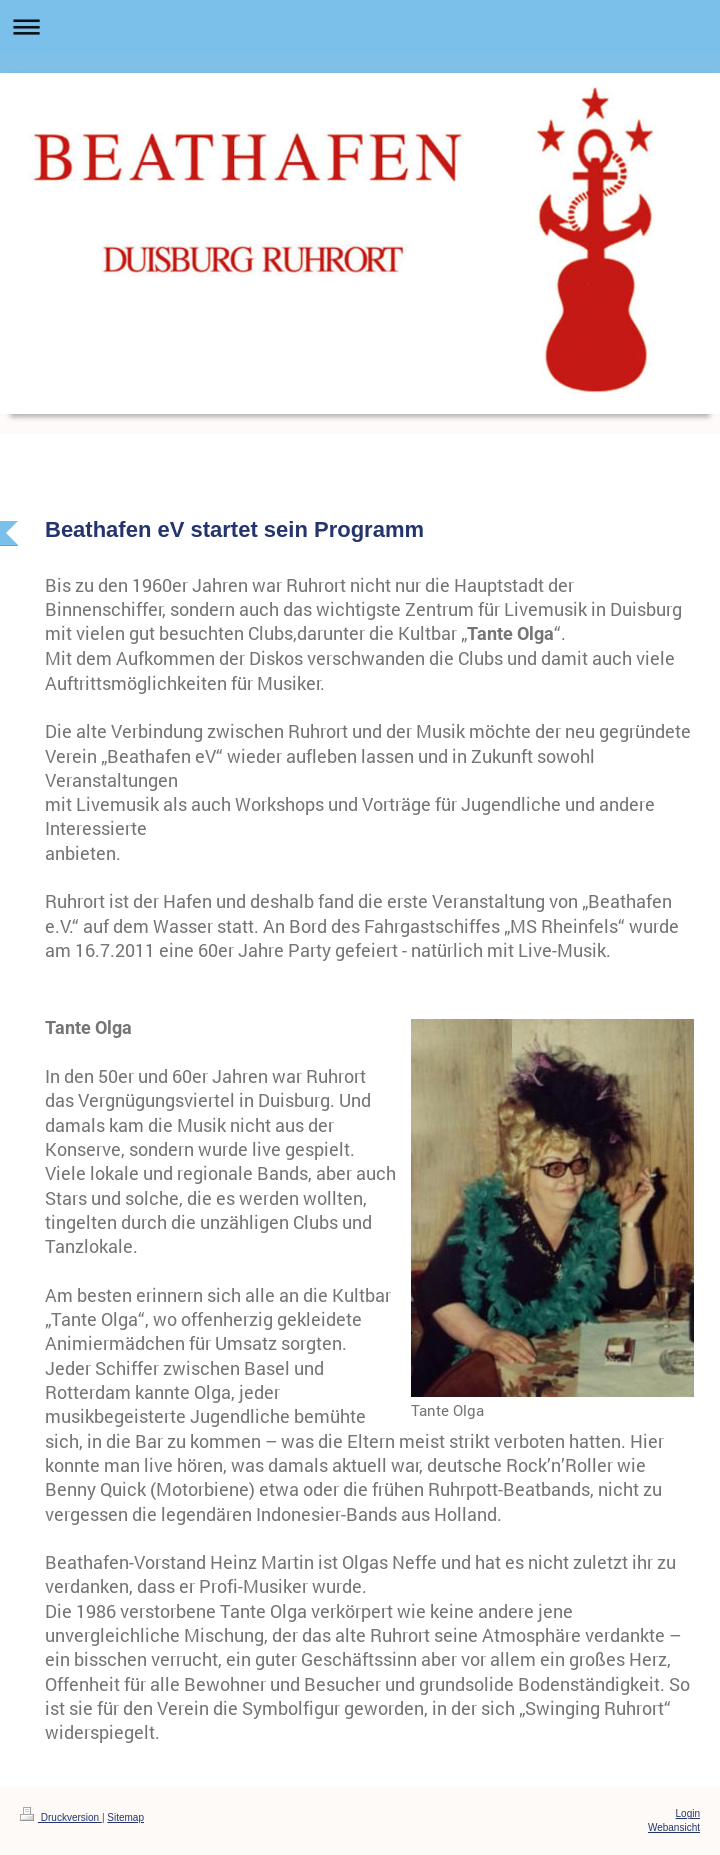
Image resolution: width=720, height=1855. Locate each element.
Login (688, 1813)
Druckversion (61, 1817)
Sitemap (125, 1817)
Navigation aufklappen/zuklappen (360, 26)
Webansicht (674, 1827)
